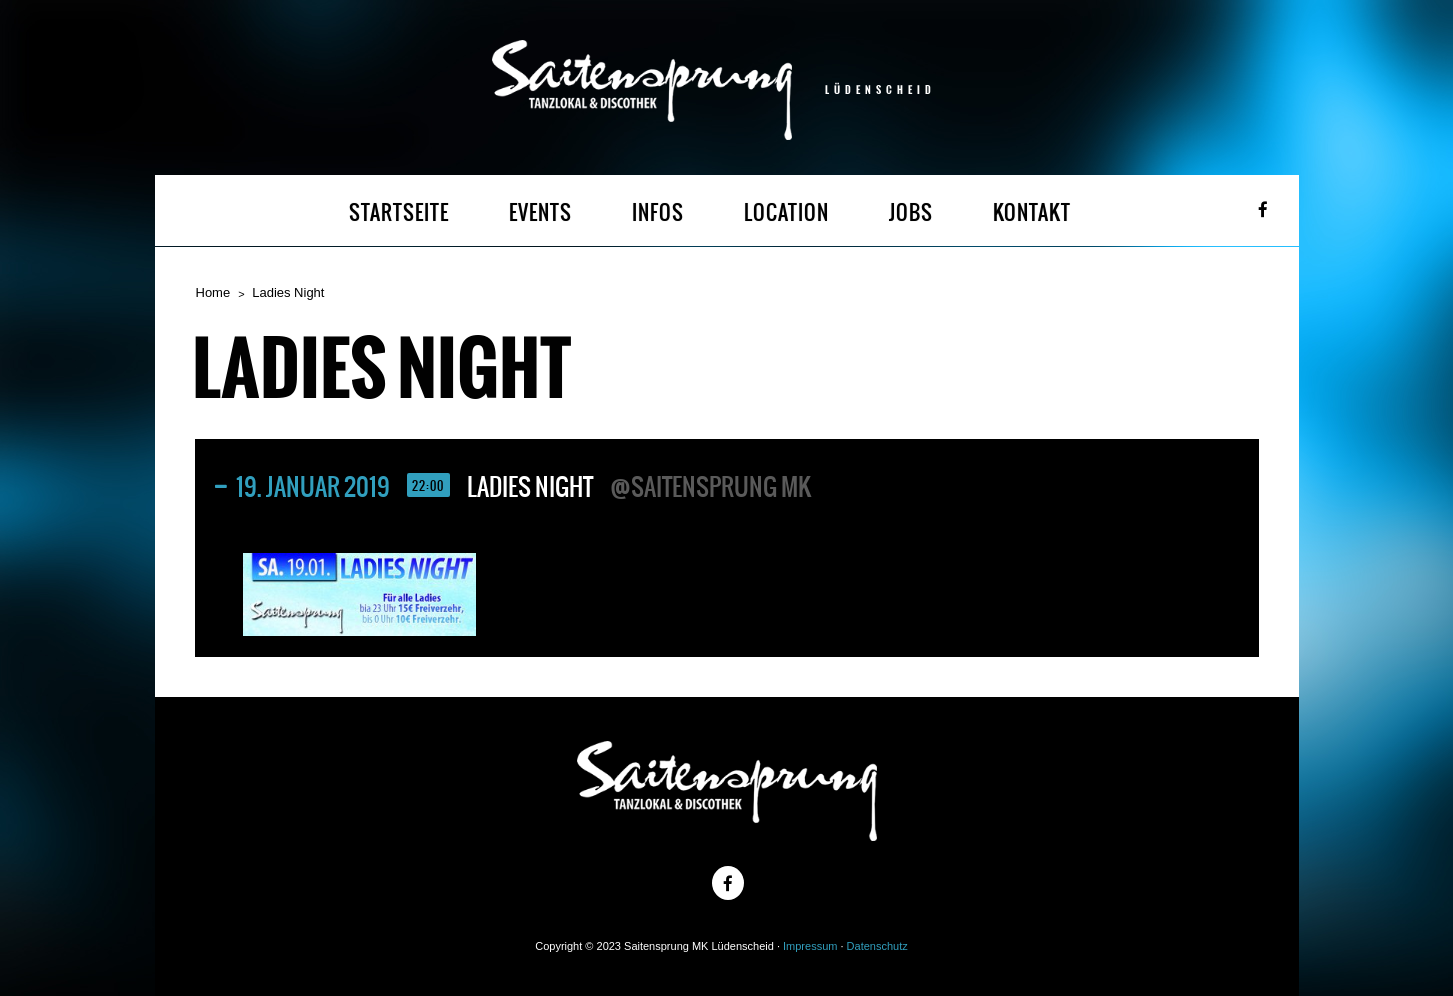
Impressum (810, 946)
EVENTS (540, 212)
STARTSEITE (399, 212)
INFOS (658, 212)
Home (213, 292)
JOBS (911, 212)
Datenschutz (877, 946)
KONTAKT (1032, 212)
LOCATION (786, 212)
